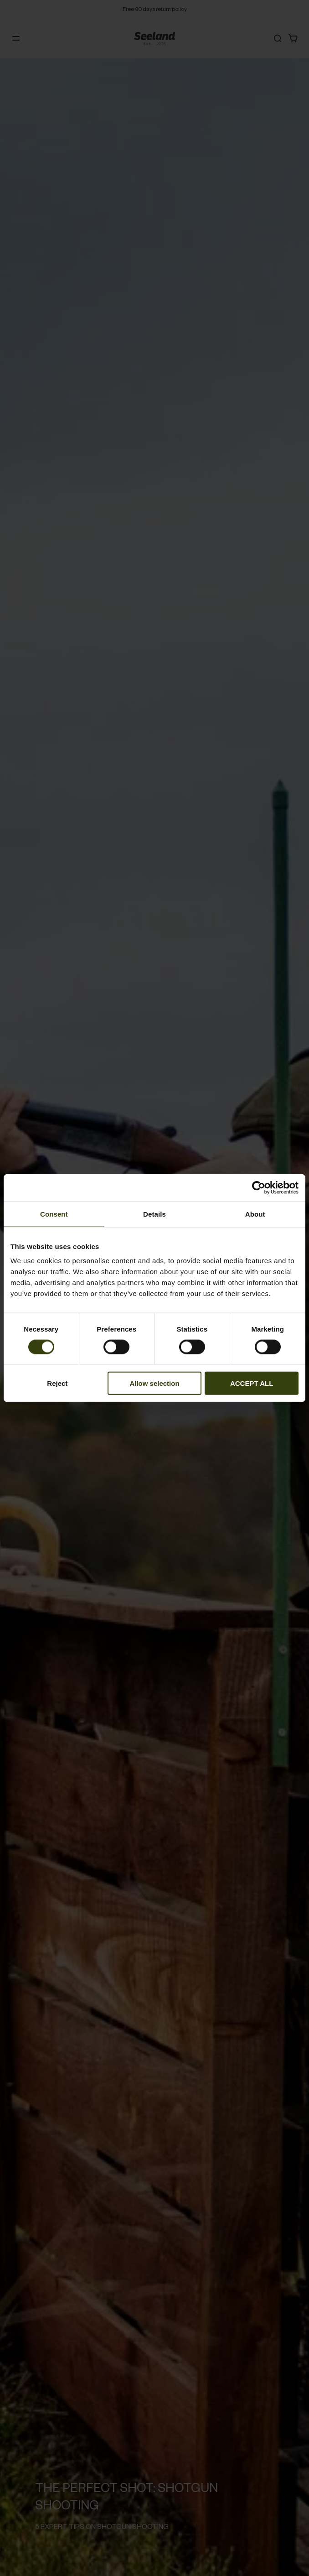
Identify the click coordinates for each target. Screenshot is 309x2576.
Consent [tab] (54, 1214)
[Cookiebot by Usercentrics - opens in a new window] (259, 1187)
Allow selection (154, 1383)
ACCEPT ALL (251, 1383)
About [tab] (255, 1214)
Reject (57, 1383)
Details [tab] (154, 1214)
